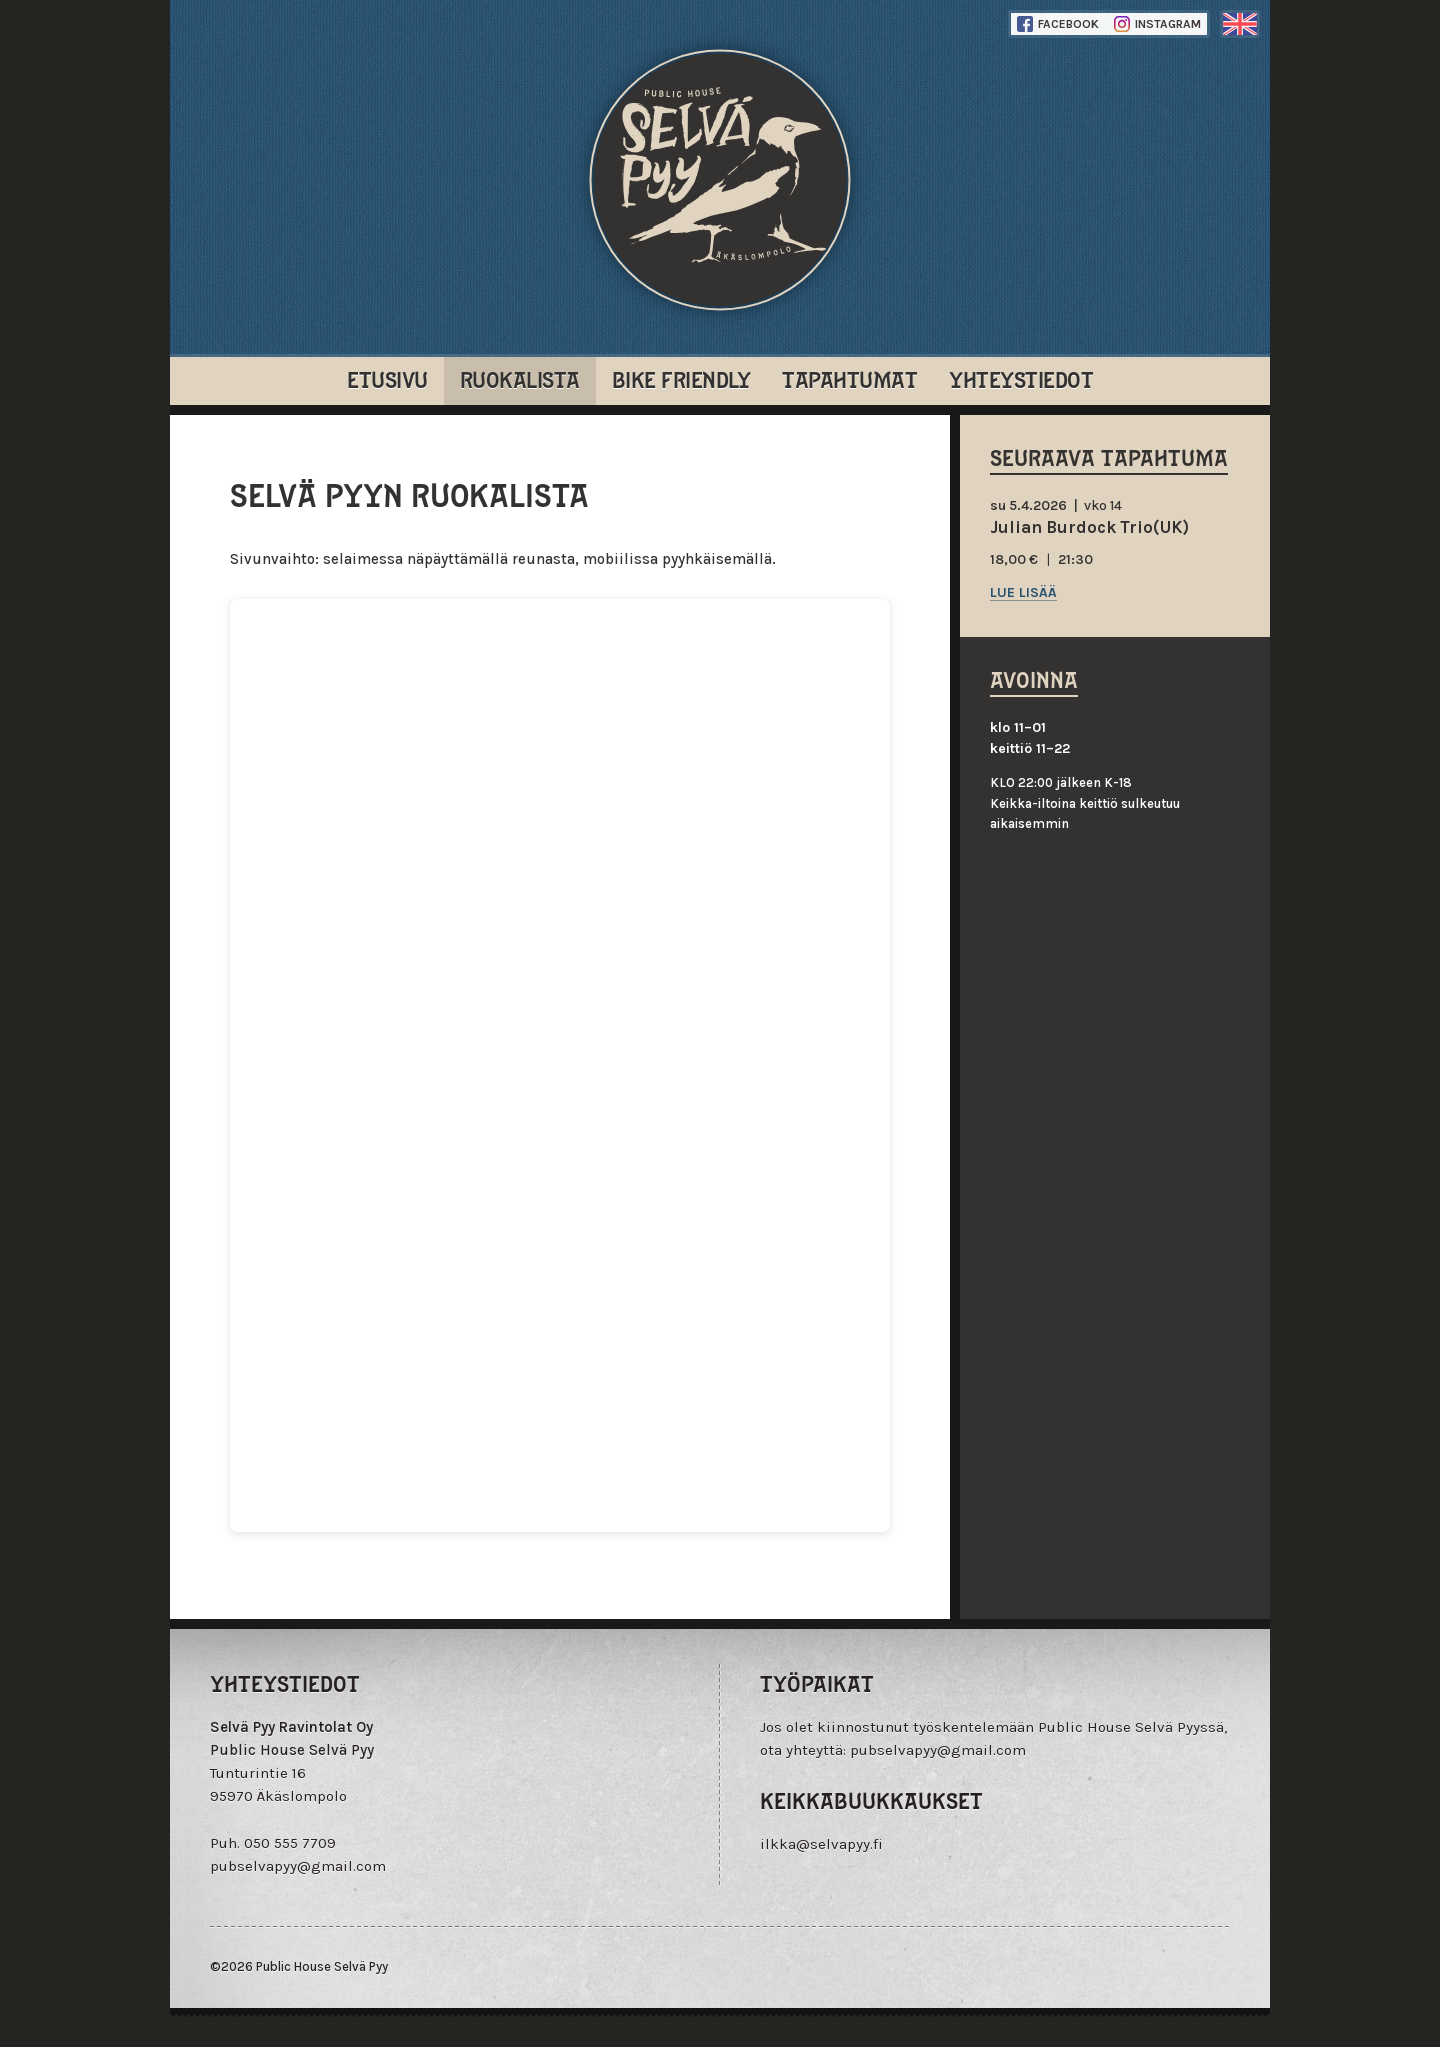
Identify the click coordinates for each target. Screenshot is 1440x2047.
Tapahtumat (849, 378)
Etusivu (387, 378)
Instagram (1157, 24)
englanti (1240, 24)
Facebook (1058, 24)
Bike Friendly (681, 378)
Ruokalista (520, 378)
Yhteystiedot (1021, 378)
